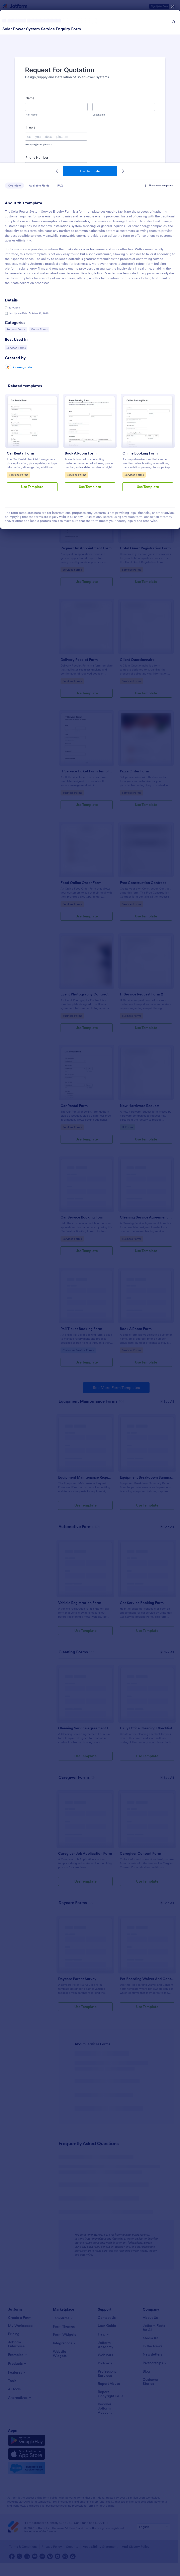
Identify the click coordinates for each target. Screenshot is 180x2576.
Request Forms (16, 329)
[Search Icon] (174, 22)
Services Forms (16, 348)
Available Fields (39, 185)
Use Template (90, 171)
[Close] (172, 6)
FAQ (60, 185)
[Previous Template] (57, 171)
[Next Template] (123, 171)
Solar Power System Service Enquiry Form (41, 28)
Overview (14, 185)
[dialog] (90, 1288)
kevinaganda (22, 367)
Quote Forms (40, 329)
